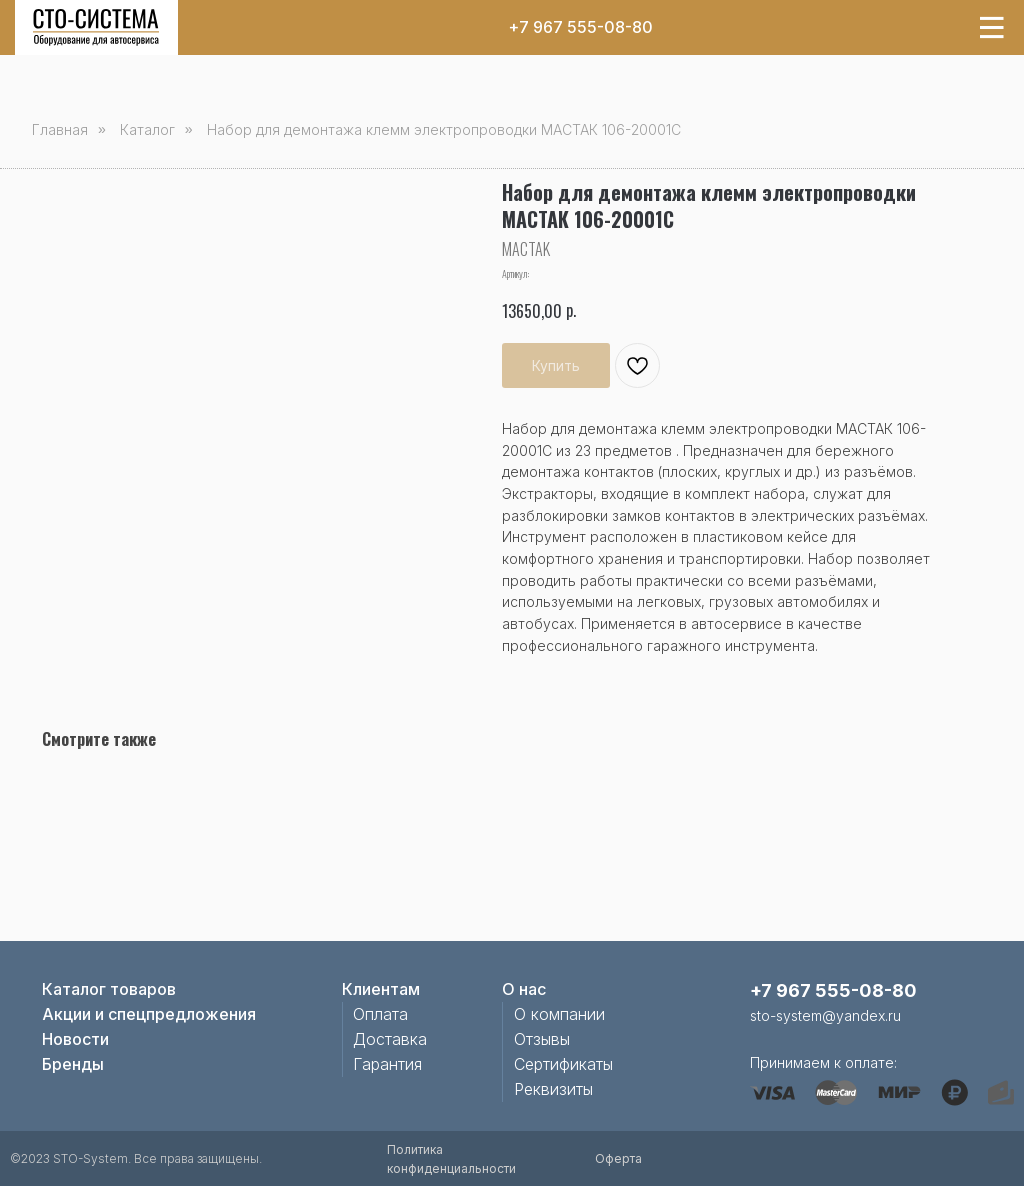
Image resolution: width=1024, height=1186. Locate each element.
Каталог (147, 129)
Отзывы (542, 1039)
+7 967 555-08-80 (580, 27)
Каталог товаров (109, 989)
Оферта (618, 1158)
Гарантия (387, 1064)
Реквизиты (553, 1089)
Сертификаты (563, 1064)
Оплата (380, 1014)
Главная (60, 129)
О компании (559, 1014)
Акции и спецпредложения (149, 1014)
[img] (96, 27)
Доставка (390, 1039)
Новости (75, 1039)
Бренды (73, 1064)
